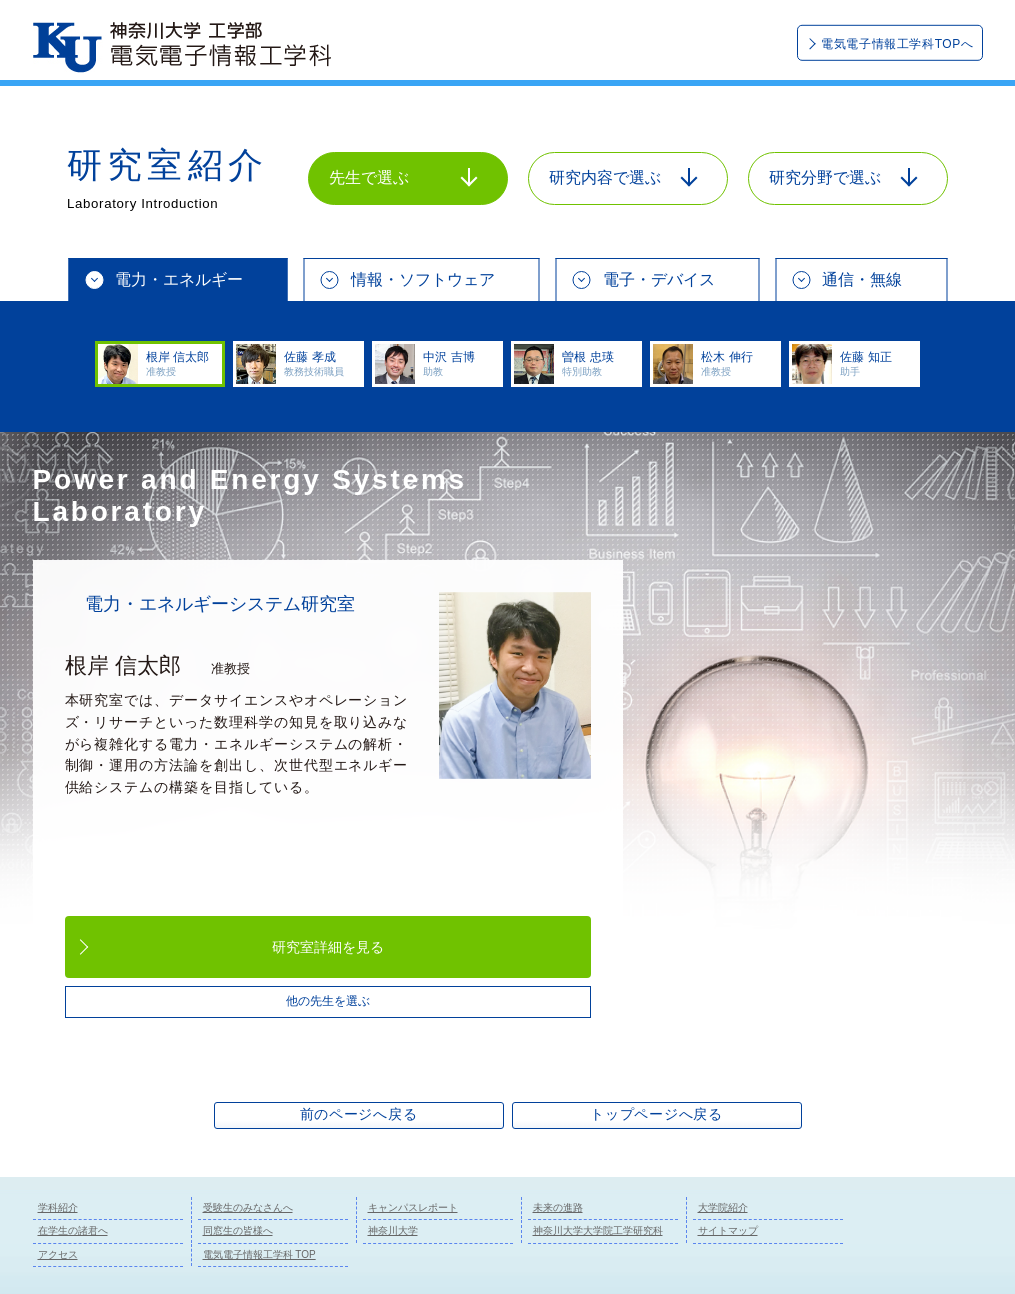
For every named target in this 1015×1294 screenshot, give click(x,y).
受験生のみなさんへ (248, 1207)
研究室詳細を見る (328, 947)
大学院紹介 (723, 1207)
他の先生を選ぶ (328, 1001)
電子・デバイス (659, 279)
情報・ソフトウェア (423, 279)
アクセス (58, 1254)
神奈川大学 (393, 1230)
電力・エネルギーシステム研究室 (220, 604)
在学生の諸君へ (73, 1230)
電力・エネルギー (179, 279)
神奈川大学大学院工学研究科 (598, 1230)
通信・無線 (862, 279)
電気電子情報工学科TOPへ (897, 44)
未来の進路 (558, 1207)
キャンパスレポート (413, 1207)
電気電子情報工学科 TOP (259, 1254)
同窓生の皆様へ (238, 1230)
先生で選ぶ (403, 177)
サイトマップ (728, 1230)
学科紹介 (58, 1207)
